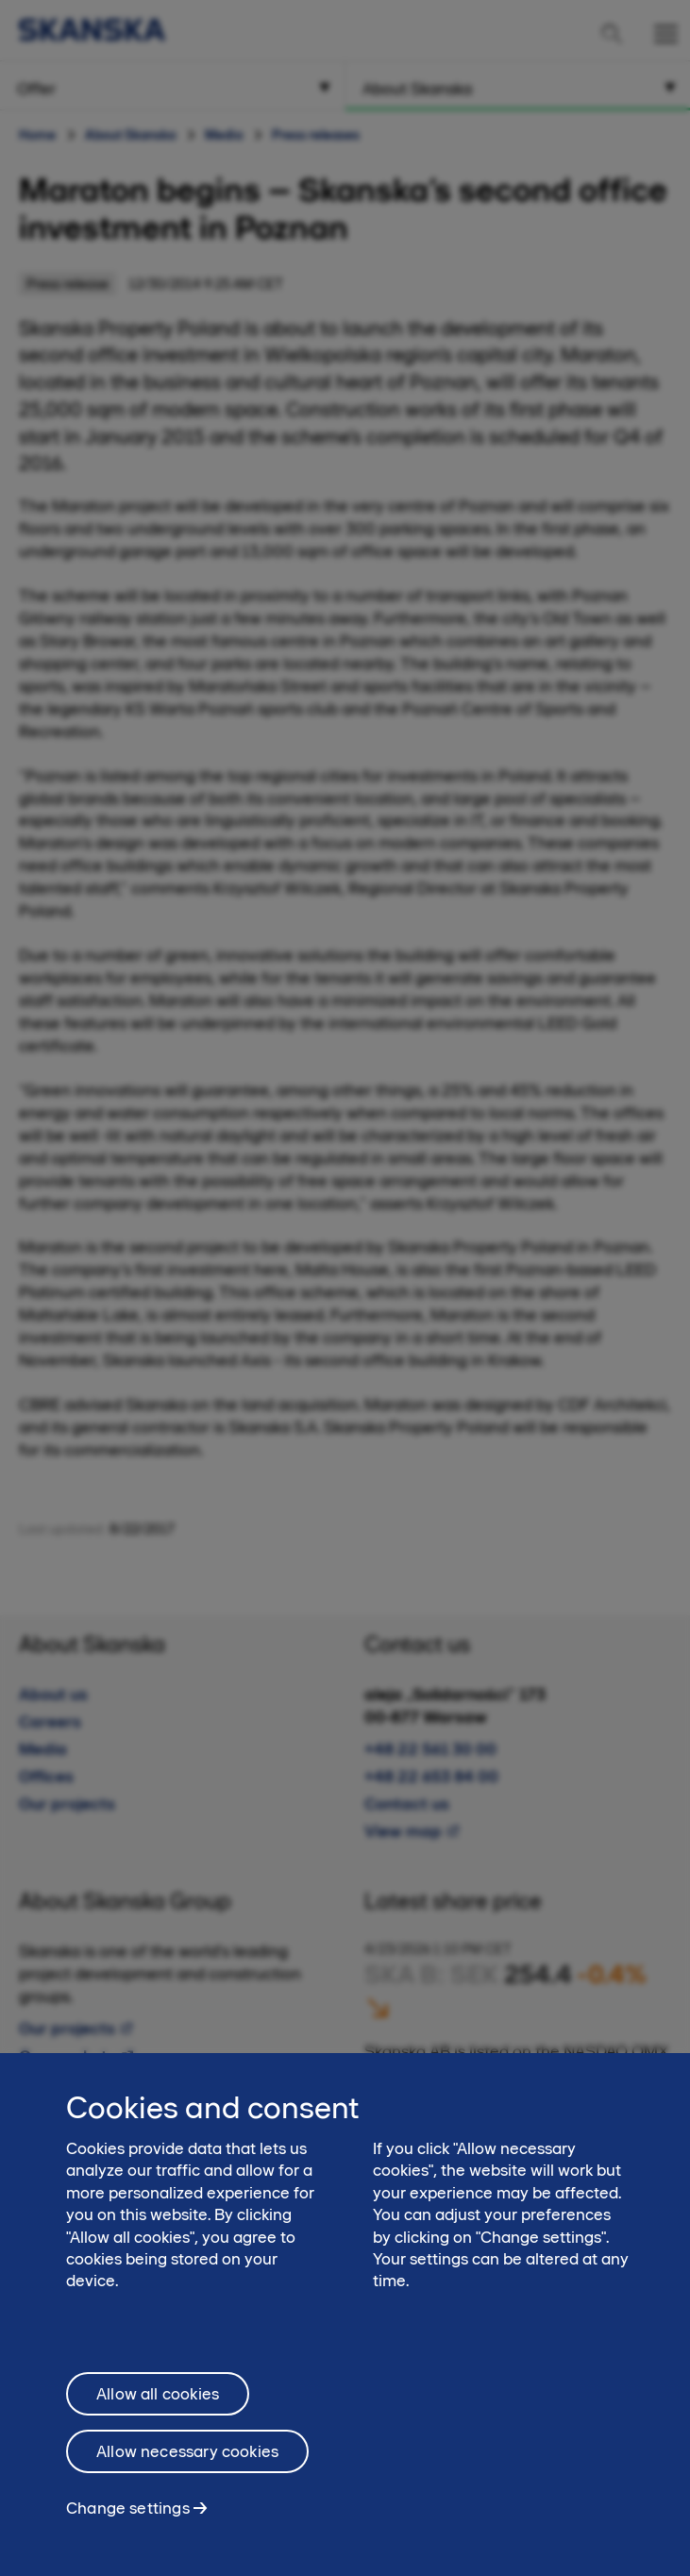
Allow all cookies (157, 2409)
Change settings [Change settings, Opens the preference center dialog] (128, 2523)
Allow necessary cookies (187, 2466)
